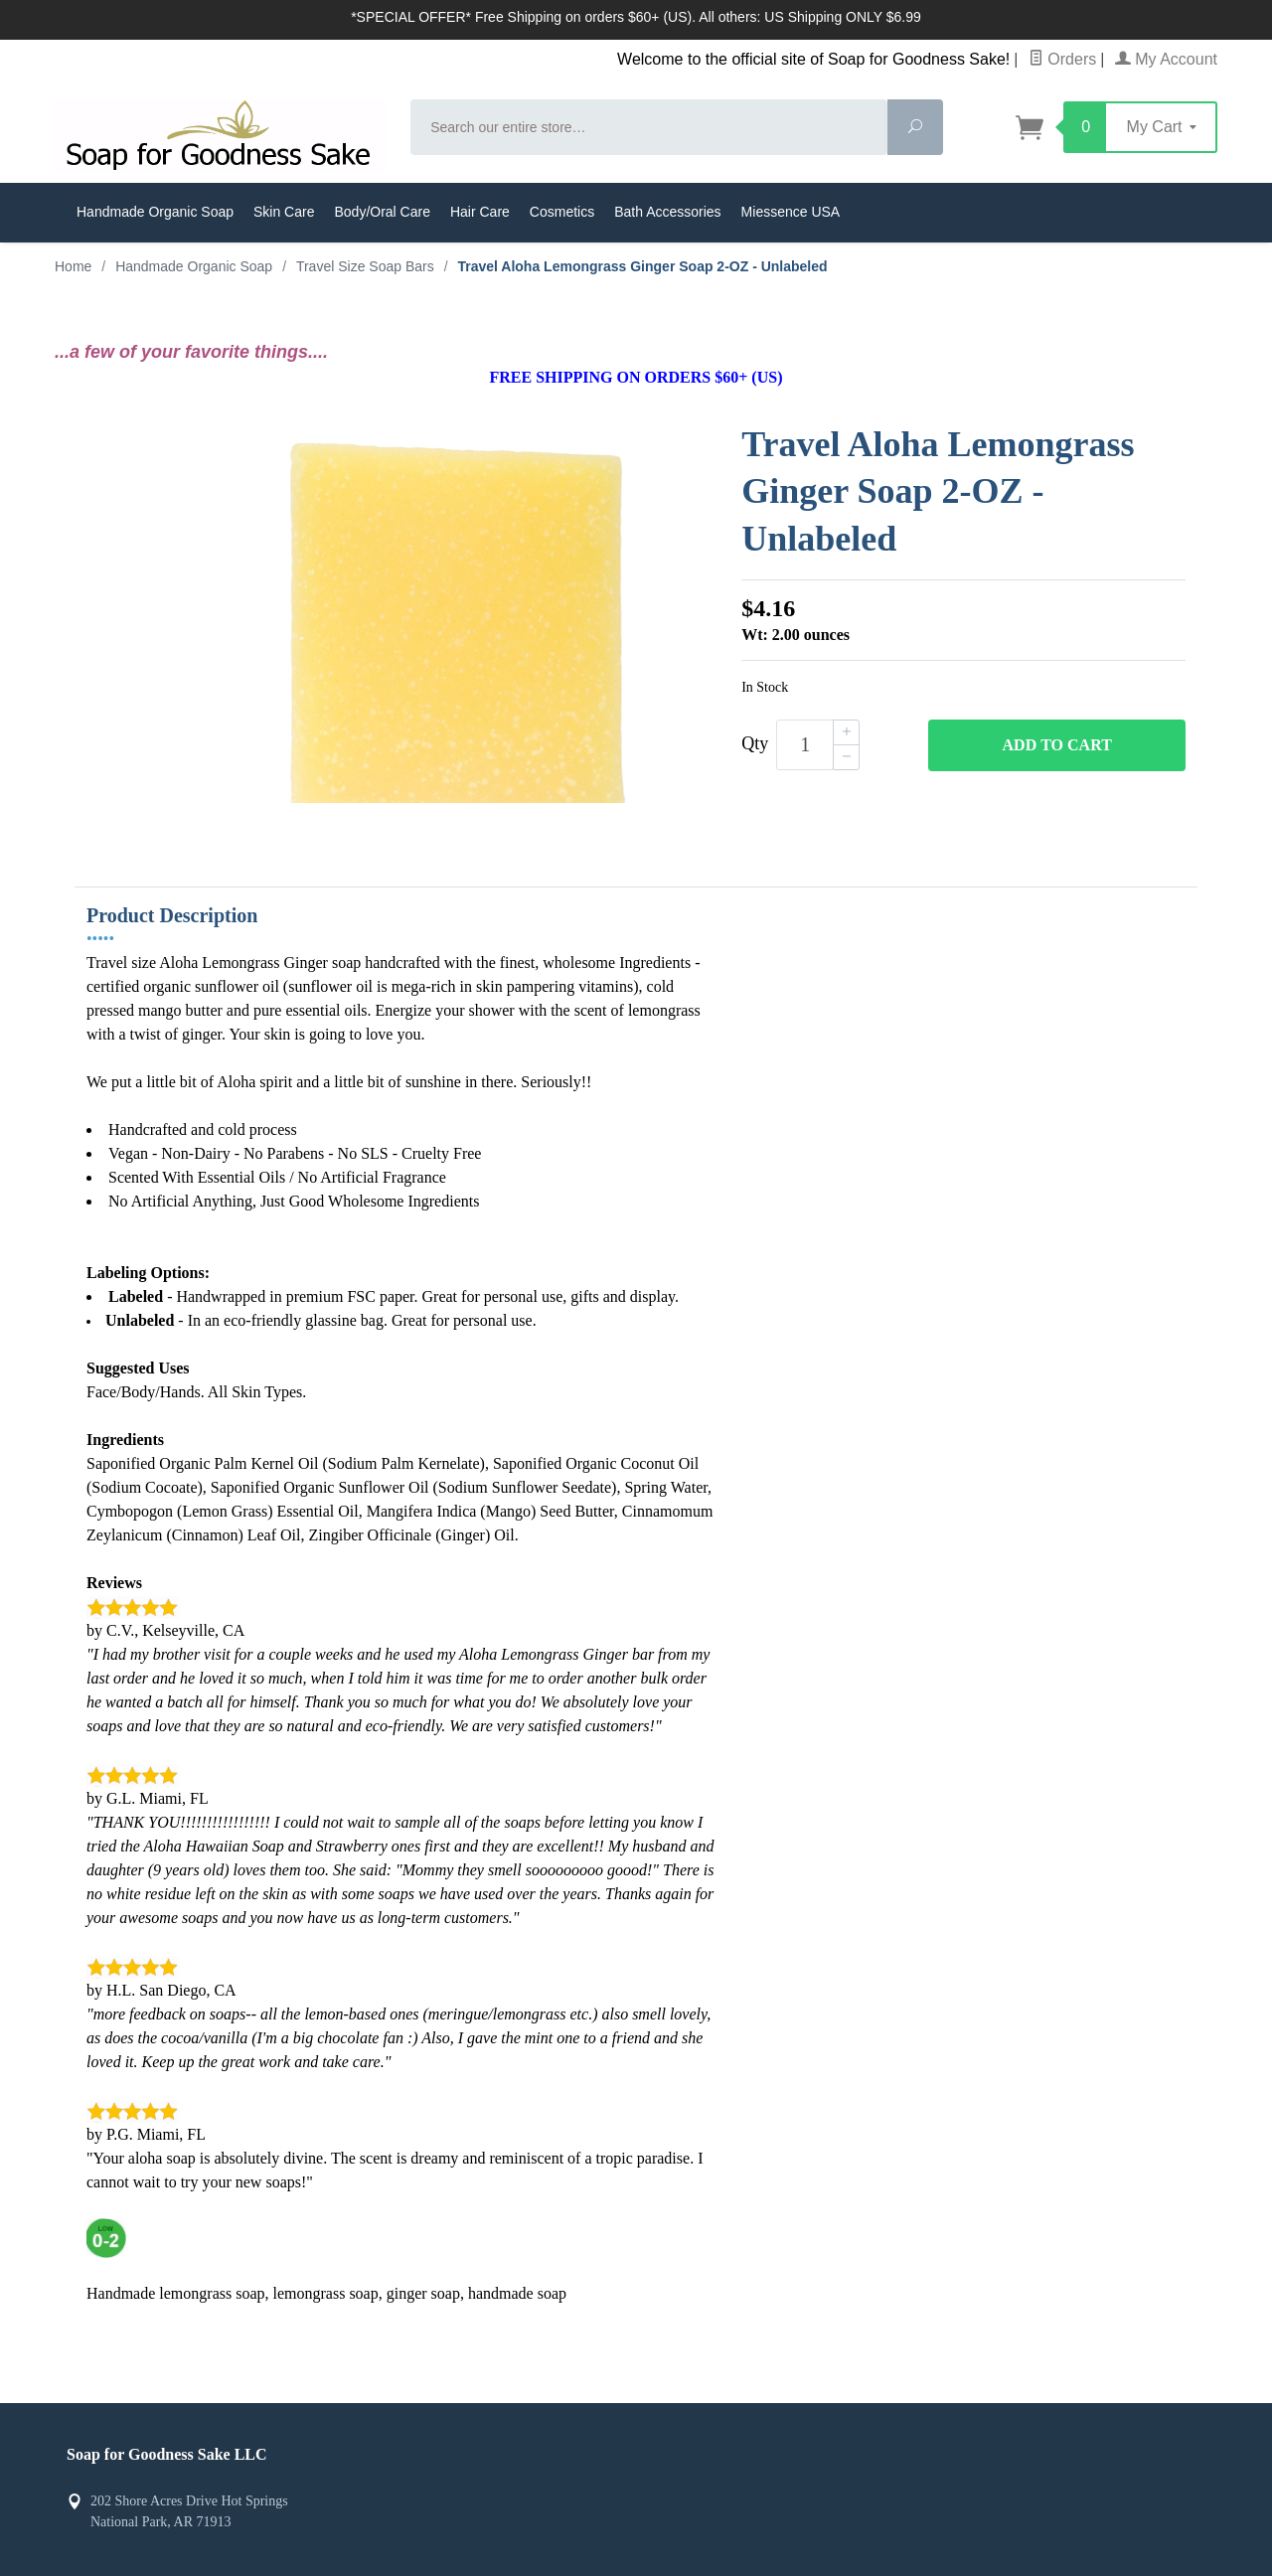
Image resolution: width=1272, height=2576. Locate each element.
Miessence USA (791, 212)
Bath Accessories (667, 212)
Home (73, 266)
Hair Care (480, 212)
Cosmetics (562, 212)
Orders (1062, 59)
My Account (1166, 59)
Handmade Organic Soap (155, 212)
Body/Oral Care (381, 212)
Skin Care (283, 212)
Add (1057, 745)
